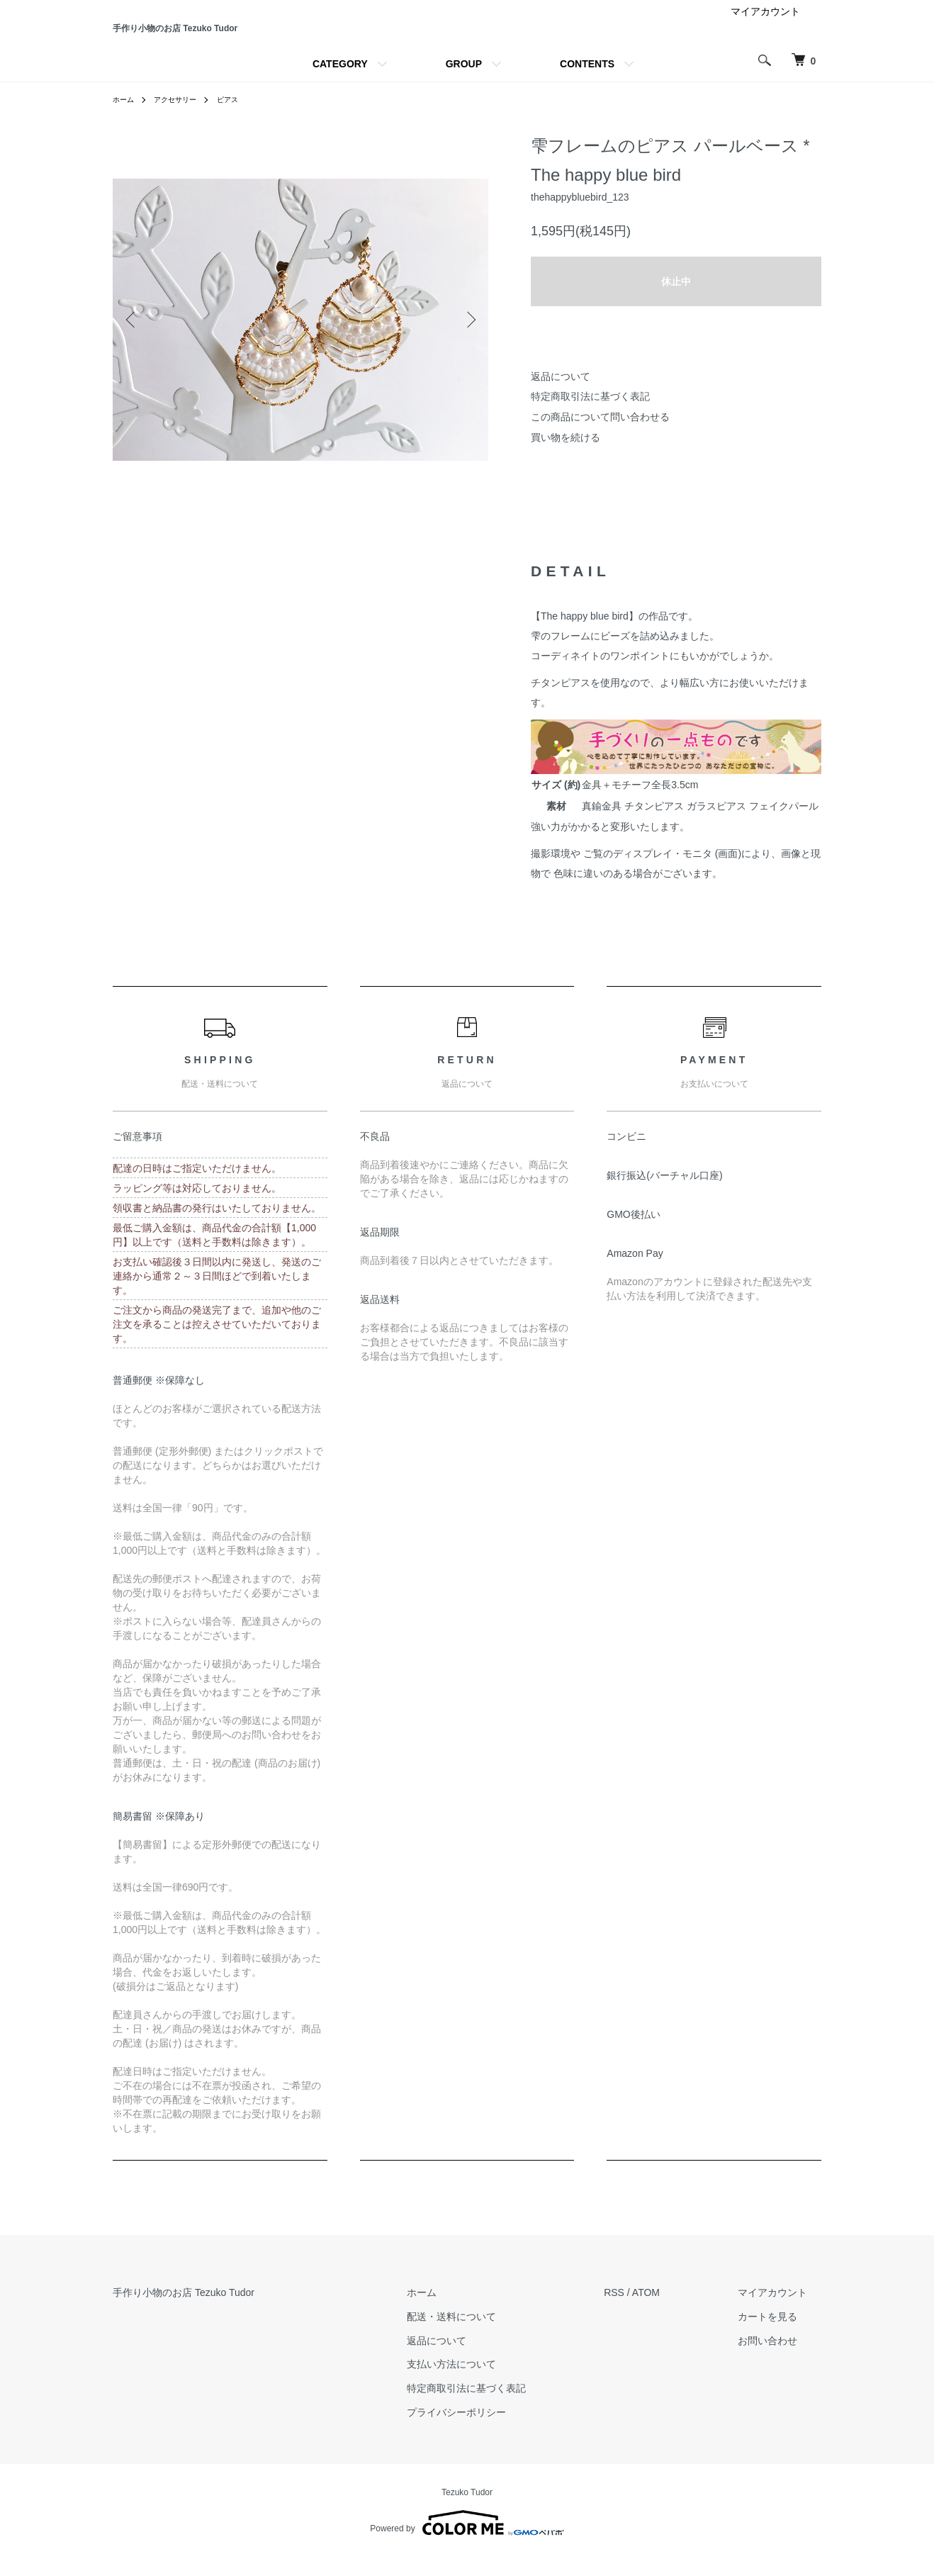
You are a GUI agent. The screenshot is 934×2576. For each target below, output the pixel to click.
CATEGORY (340, 83)
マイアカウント (765, 31)
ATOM (674, 2311)
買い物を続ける (565, 456)
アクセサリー (183, 119)
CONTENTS (587, 83)
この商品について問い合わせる (600, 436)
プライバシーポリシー (498, 2431)
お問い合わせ (781, 2359)
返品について (560, 395)
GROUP (464, 83)
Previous (134, 338)
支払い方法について (494, 2384)
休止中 (676, 300)
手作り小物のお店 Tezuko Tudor (259, 38)
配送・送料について (494, 2335)
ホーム (125, 119)
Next (467, 338)
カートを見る (781, 2335)
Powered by (466, 2542)
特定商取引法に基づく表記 (590, 416)
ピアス (242, 119)
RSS (642, 2311)
